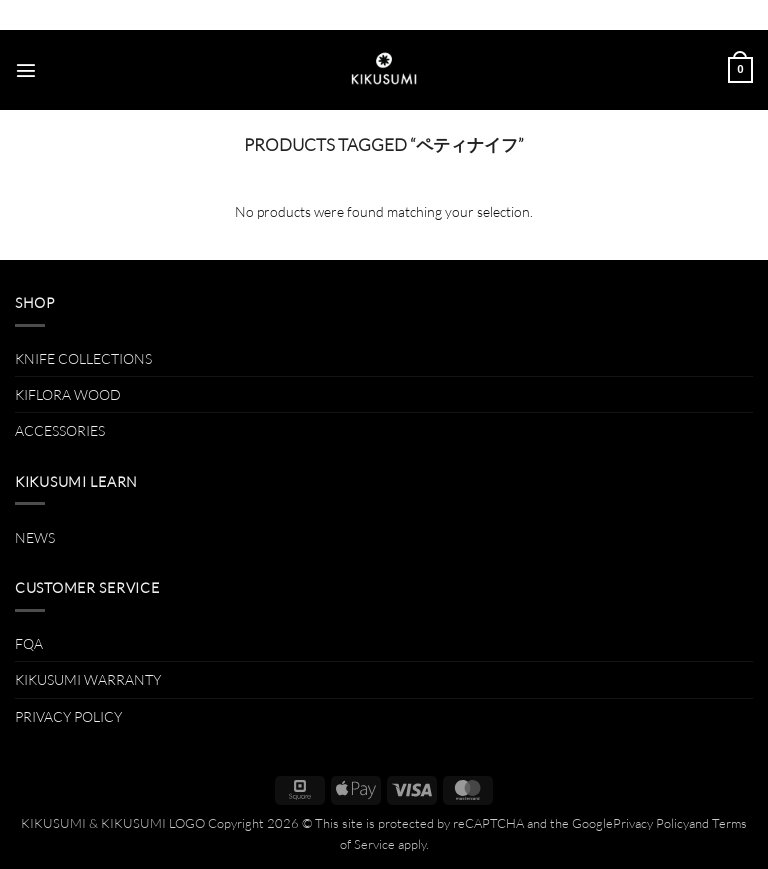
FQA (29, 643)
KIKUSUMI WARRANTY (88, 679)
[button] (26, 70)
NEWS (35, 537)
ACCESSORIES (60, 430)
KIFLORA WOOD (68, 394)
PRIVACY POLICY (68, 716)
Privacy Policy (651, 823)
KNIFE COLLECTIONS (83, 358)
